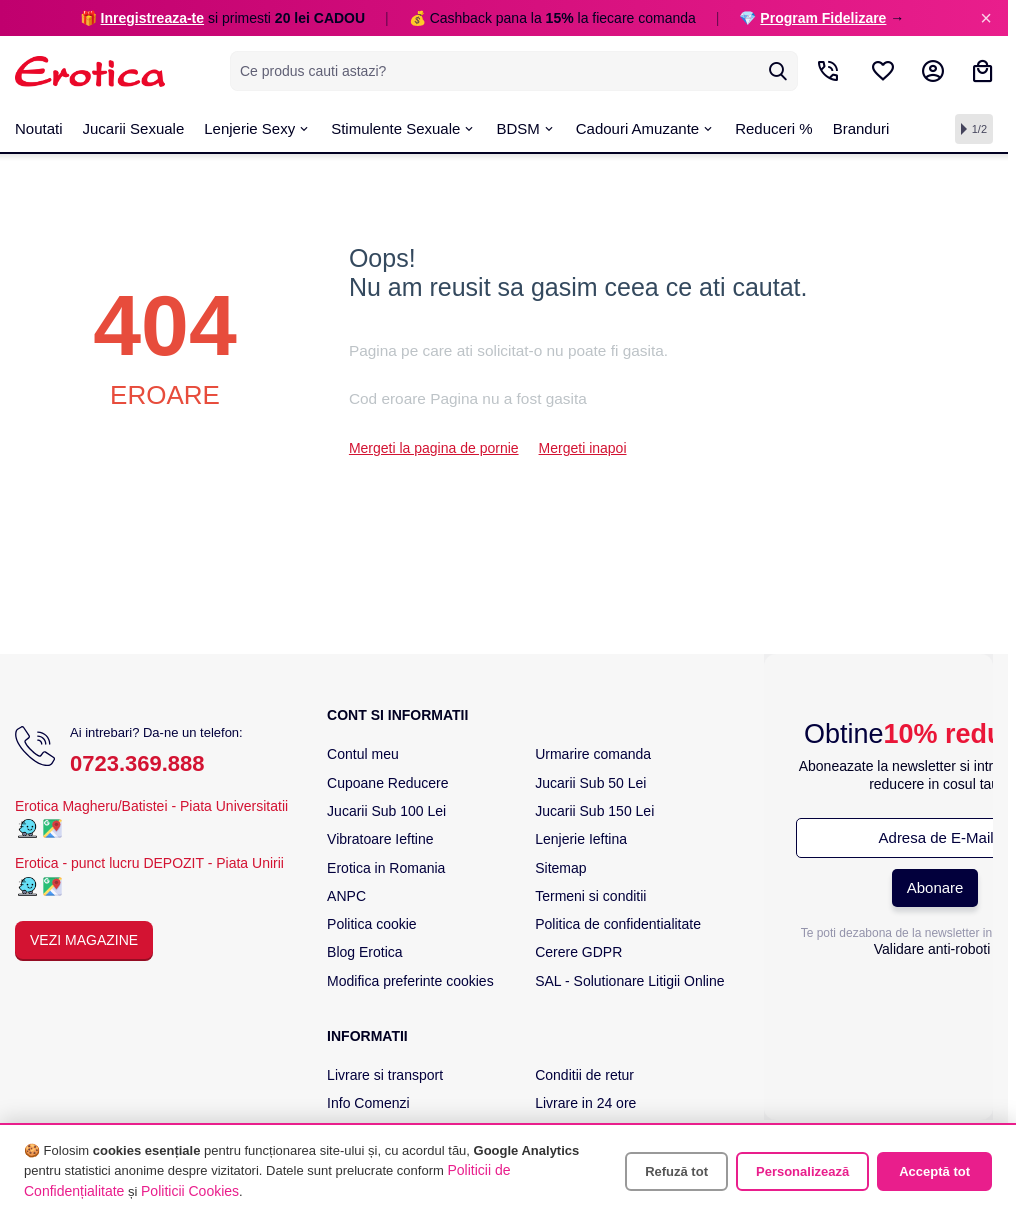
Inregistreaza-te (152, 18)
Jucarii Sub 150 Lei (594, 811)
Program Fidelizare (823, 18)
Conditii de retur (584, 1075)
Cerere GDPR (578, 952)
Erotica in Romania (386, 868)
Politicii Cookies (190, 1191)
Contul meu (363, 754)
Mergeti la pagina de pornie (434, 448)
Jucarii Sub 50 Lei (590, 783)
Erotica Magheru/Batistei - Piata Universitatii (151, 806)
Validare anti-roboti (932, 949)
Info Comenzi (368, 1103)
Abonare (935, 887)
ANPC (346, 896)
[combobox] (514, 71)
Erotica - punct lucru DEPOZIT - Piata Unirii (149, 863)
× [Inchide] (986, 18)
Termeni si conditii (590, 896)
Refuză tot (676, 1171)
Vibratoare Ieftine (380, 839)
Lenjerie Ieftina (581, 839)
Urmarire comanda (593, 754)
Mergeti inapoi (583, 448)
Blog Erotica (364, 952)
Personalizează (802, 1171)
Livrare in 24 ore (585, 1103)
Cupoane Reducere (387, 783)
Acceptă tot (934, 1171)
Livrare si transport (385, 1075)
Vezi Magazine (84, 940)
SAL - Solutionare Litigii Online (629, 981)
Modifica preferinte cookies (410, 981)
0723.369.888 (137, 763)
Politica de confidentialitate (618, 924)
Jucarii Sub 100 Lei (386, 811)
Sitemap (560, 868)
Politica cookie (372, 924)
